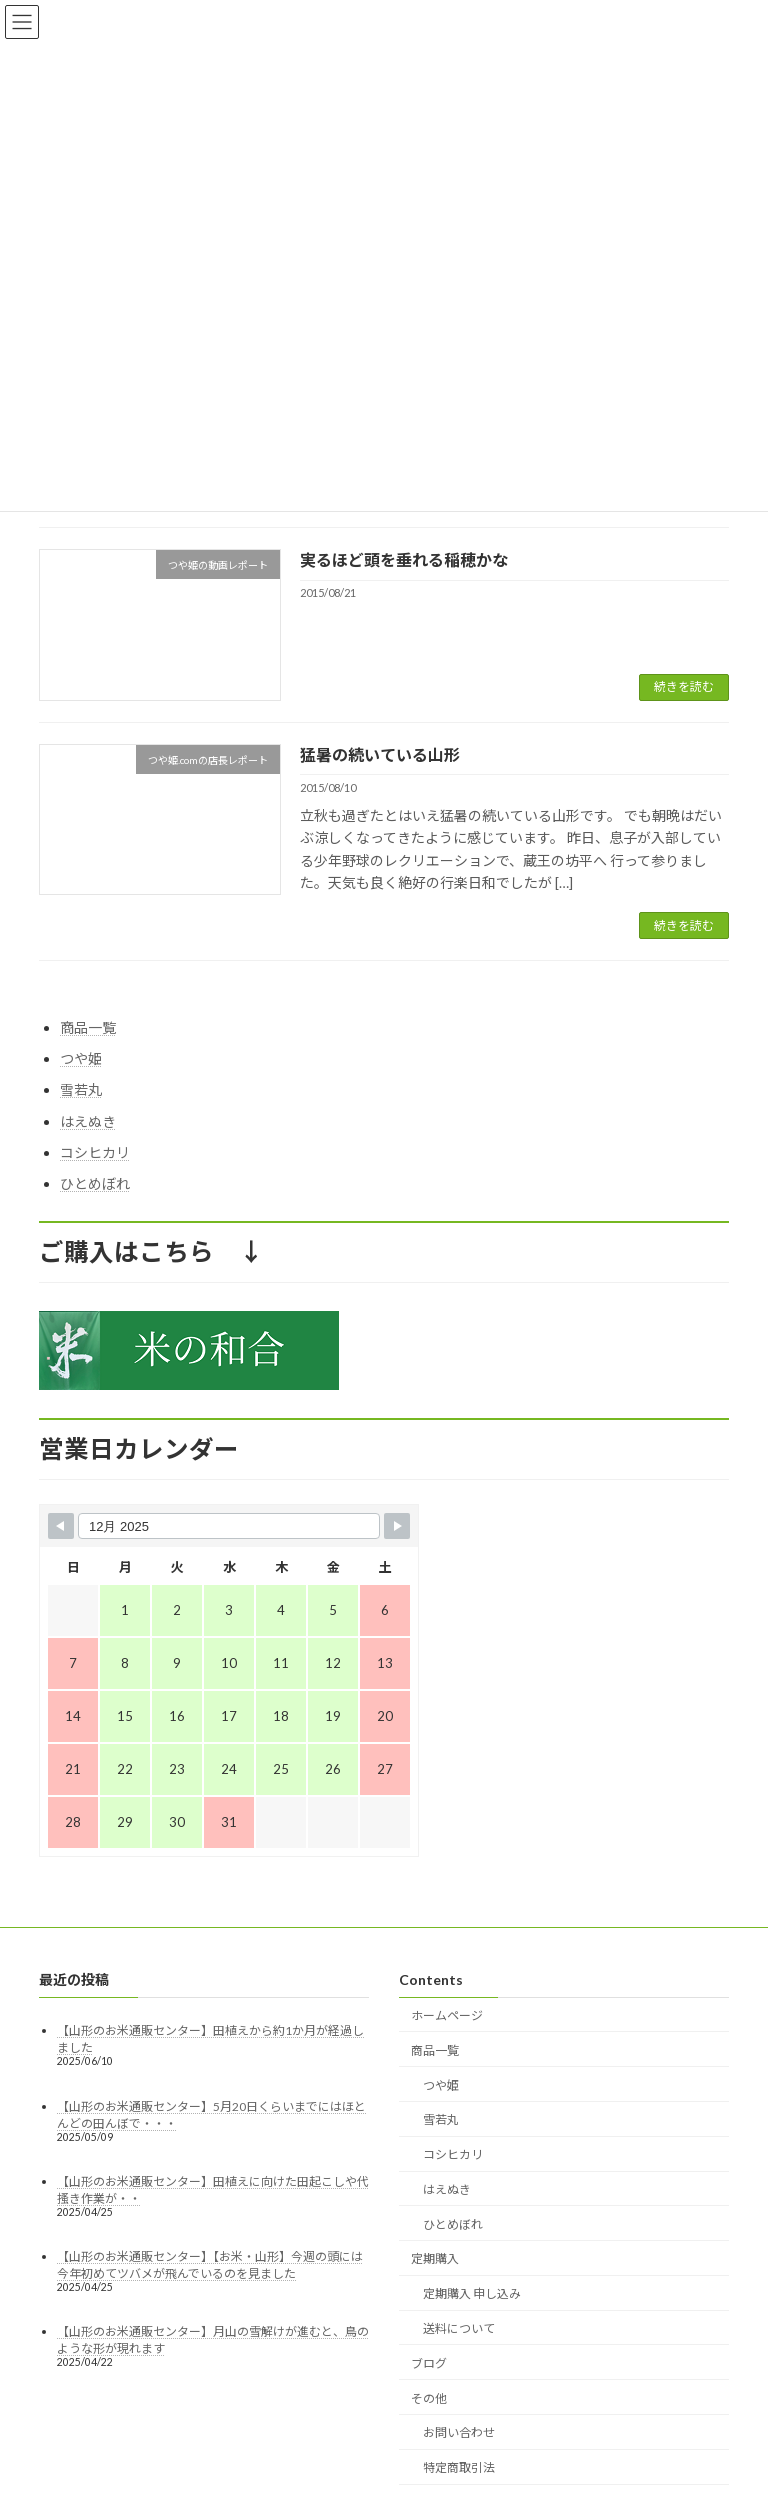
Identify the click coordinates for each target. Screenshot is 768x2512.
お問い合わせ (459, 2433)
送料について (459, 2328)
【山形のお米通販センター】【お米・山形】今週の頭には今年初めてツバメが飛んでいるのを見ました (210, 2265)
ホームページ (447, 2015)
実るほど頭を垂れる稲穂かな (404, 559)
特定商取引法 (459, 2467)
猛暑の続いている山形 (380, 754)
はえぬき (88, 1121)
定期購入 (435, 2259)
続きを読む (684, 686)
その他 (429, 2398)
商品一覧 (88, 1027)
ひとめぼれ (95, 1183)
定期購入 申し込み (472, 2294)
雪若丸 (81, 1090)
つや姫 (81, 1058)
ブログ (429, 2363)
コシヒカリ (95, 1152)
